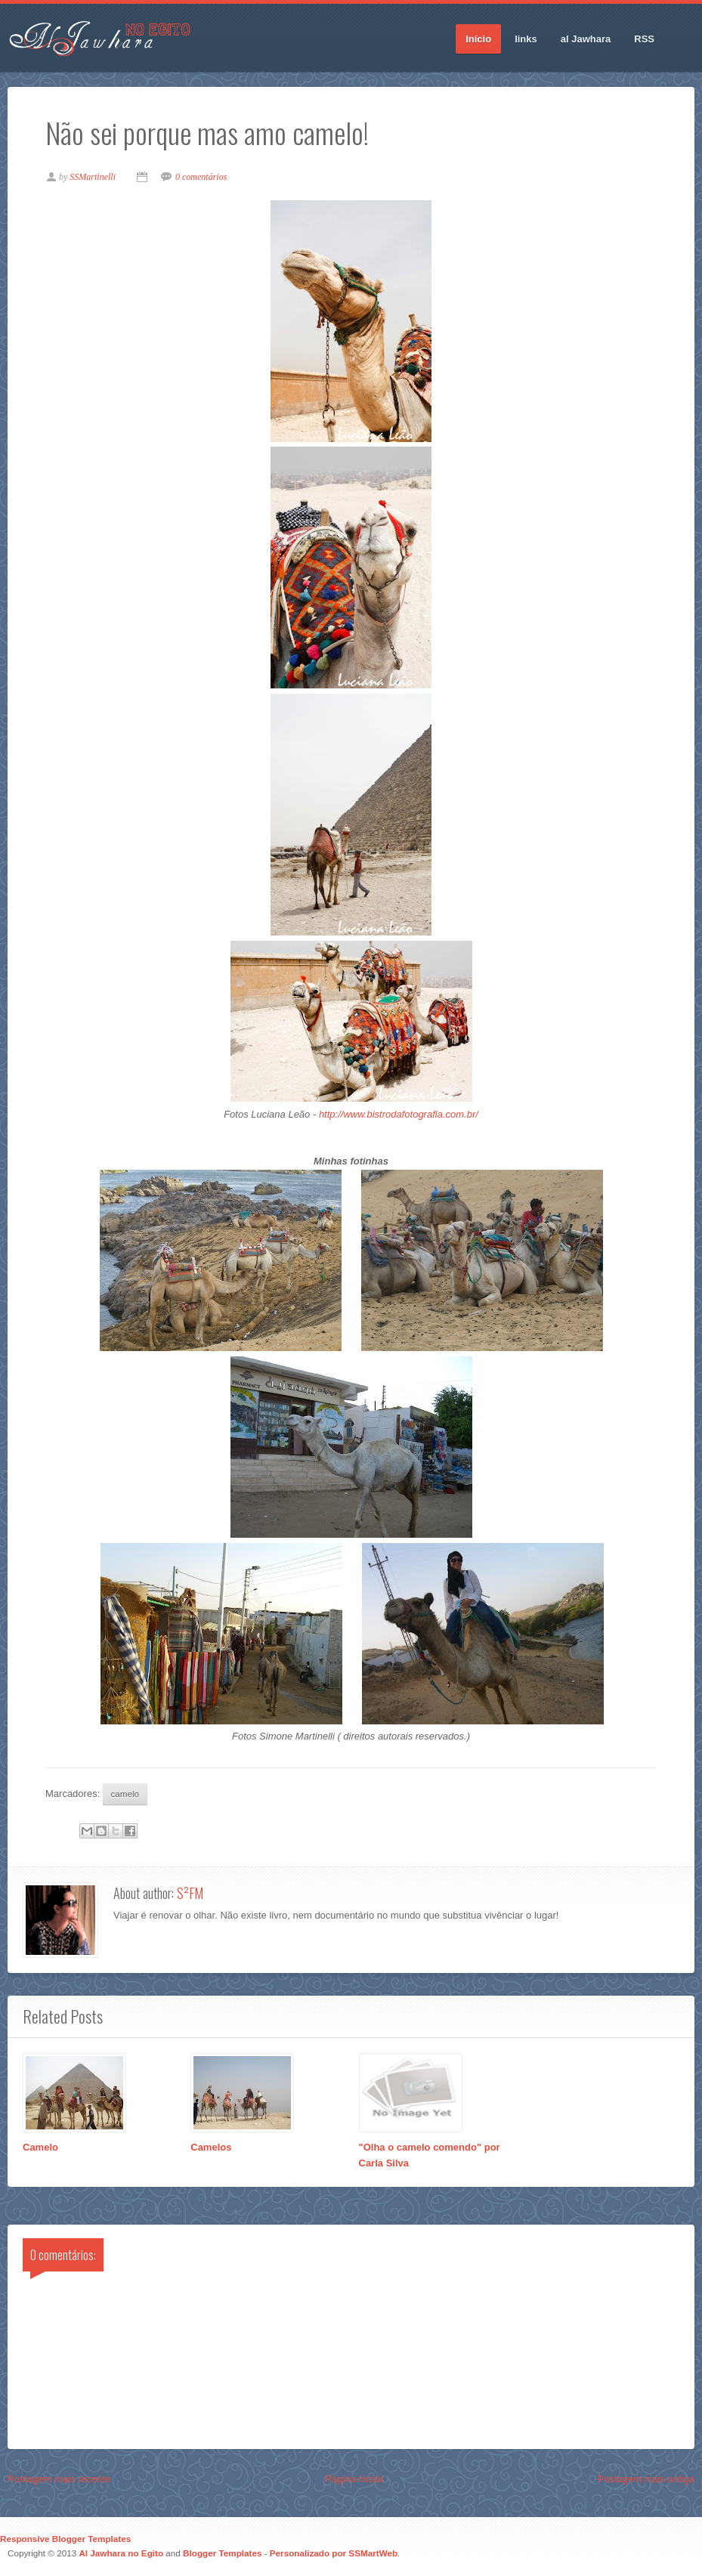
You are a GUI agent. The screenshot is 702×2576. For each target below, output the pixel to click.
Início (478, 39)
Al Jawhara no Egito (121, 2553)
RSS (644, 39)
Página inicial (354, 2479)
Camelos (210, 2147)
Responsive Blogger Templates (65, 2539)
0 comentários (201, 177)
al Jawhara (586, 39)
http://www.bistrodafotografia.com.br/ (398, 1114)
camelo (124, 1793)
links (526, 39)
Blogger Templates (222, 2553)
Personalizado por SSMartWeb (333, 2553)
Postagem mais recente (59, 2479)
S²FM (190, 1893)
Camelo (40, 2147)
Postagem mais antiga (645, 2479)
